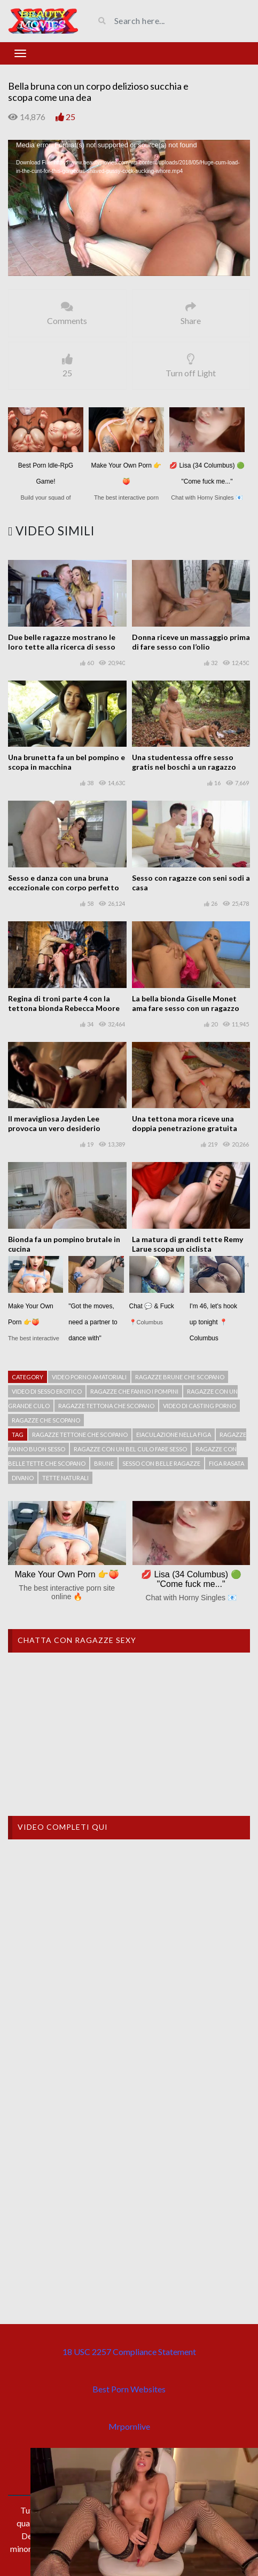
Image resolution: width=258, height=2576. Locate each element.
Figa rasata (226, 1463)
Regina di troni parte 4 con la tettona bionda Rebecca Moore (64, 1003)
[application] (129, 208)
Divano (23, 1477)
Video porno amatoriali (89, 1376)
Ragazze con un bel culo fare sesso (130, 1448)
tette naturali (65, 1477)
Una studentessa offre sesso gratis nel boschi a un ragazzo (184, 762)
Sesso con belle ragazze (161, 1463)
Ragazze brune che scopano (179, 1376)
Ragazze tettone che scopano (80, 1434)
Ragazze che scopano (46, 1420)
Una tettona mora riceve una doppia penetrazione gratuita (184, 1123)
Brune (104, 1463)
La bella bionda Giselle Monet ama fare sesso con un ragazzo (185, 1003)
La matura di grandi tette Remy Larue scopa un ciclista (187, 1244)
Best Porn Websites (129, 2389)
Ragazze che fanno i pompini (134, 1391)
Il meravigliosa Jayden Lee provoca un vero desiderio (54, 1123)
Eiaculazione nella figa (173, 1434)
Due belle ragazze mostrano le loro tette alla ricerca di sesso (61, 642)
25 (70, 117)
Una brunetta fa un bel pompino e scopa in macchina (66, 762)
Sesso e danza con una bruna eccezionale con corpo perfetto (63, 882)
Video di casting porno (199, 1405)
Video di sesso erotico (47, 1391)
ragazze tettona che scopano (106, 1405)
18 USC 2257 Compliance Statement (129, 2351)
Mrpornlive (129, 2426)
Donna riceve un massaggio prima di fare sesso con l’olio (191, 642)
